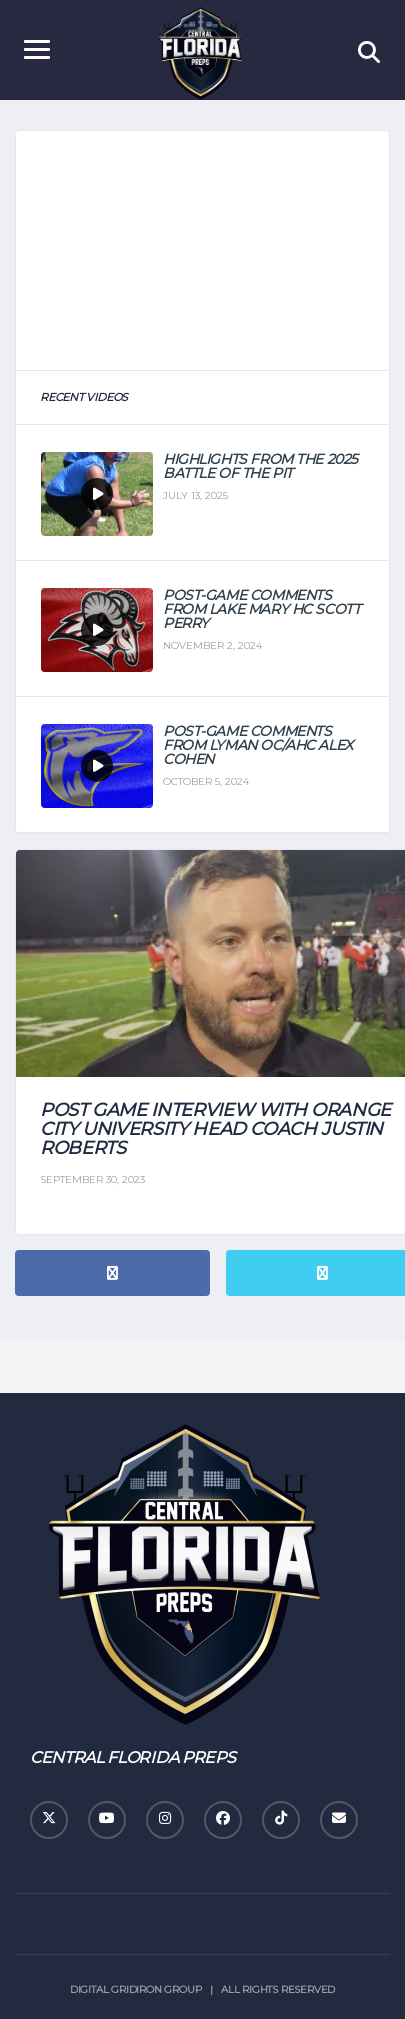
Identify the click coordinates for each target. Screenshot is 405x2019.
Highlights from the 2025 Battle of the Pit (260, 466)
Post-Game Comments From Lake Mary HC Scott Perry (261, 609)
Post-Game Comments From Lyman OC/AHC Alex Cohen (258, 745)
